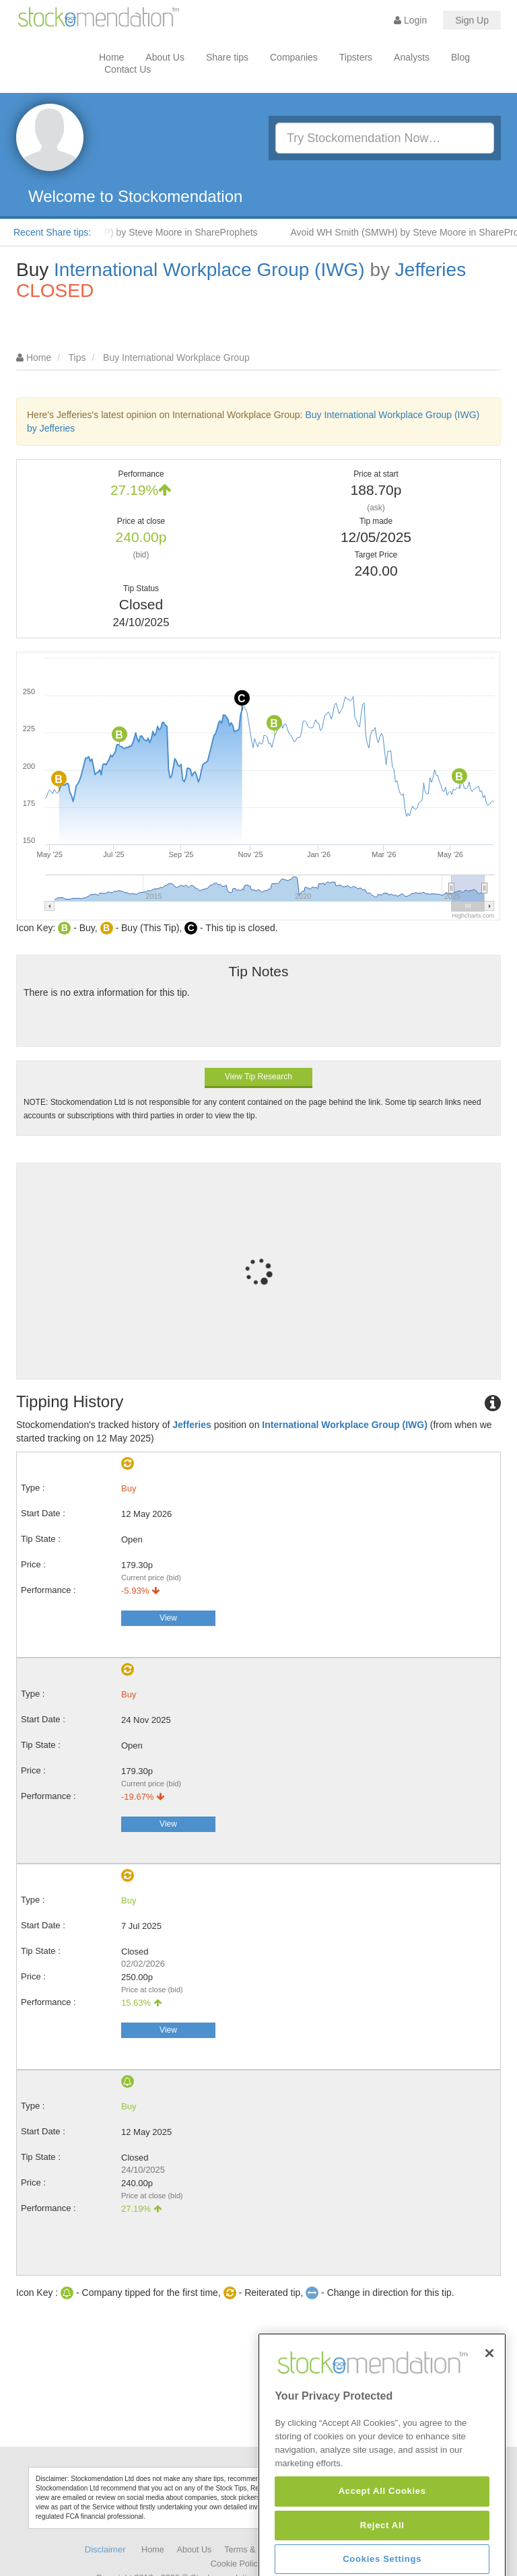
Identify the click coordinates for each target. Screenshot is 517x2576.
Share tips (227, 57)
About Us (164, 57)
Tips (77, 357)
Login (410, 20)
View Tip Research (258, 1076)
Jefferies (430, 269)
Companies (294, 57)
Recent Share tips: (52, 232)
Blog (460, 57)
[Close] (489, 2407)
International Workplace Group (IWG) (209, 269)
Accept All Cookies (382, 2545)
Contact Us (127, 69)
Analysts (411, 57)
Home (111, 57)
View (168, 1618)
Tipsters (355, 57)
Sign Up (472, 20)
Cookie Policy (236, 2564)
